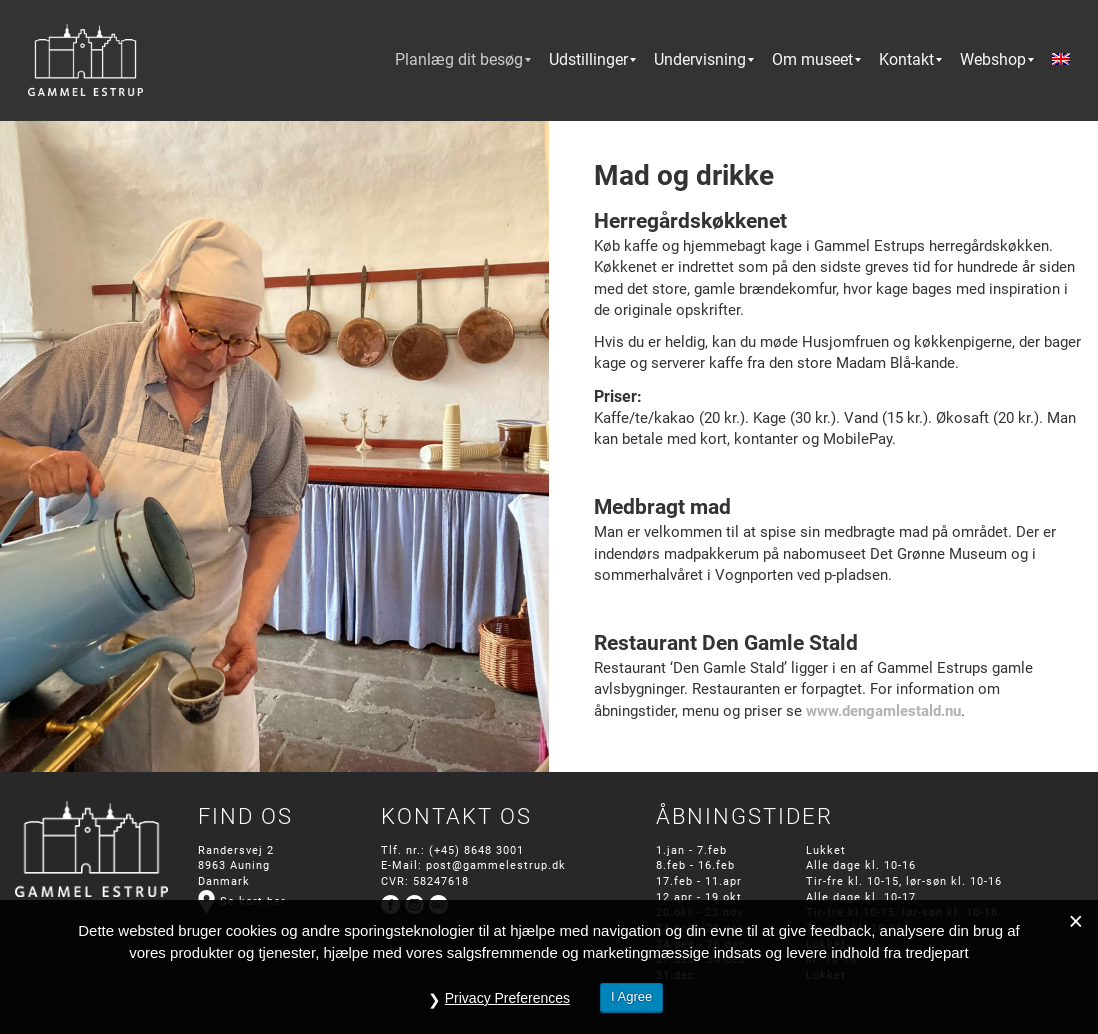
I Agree (631, 996)
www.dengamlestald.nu (883, 711)
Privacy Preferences (507, 998)
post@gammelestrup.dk (496, 865)
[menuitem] (459, 60)
